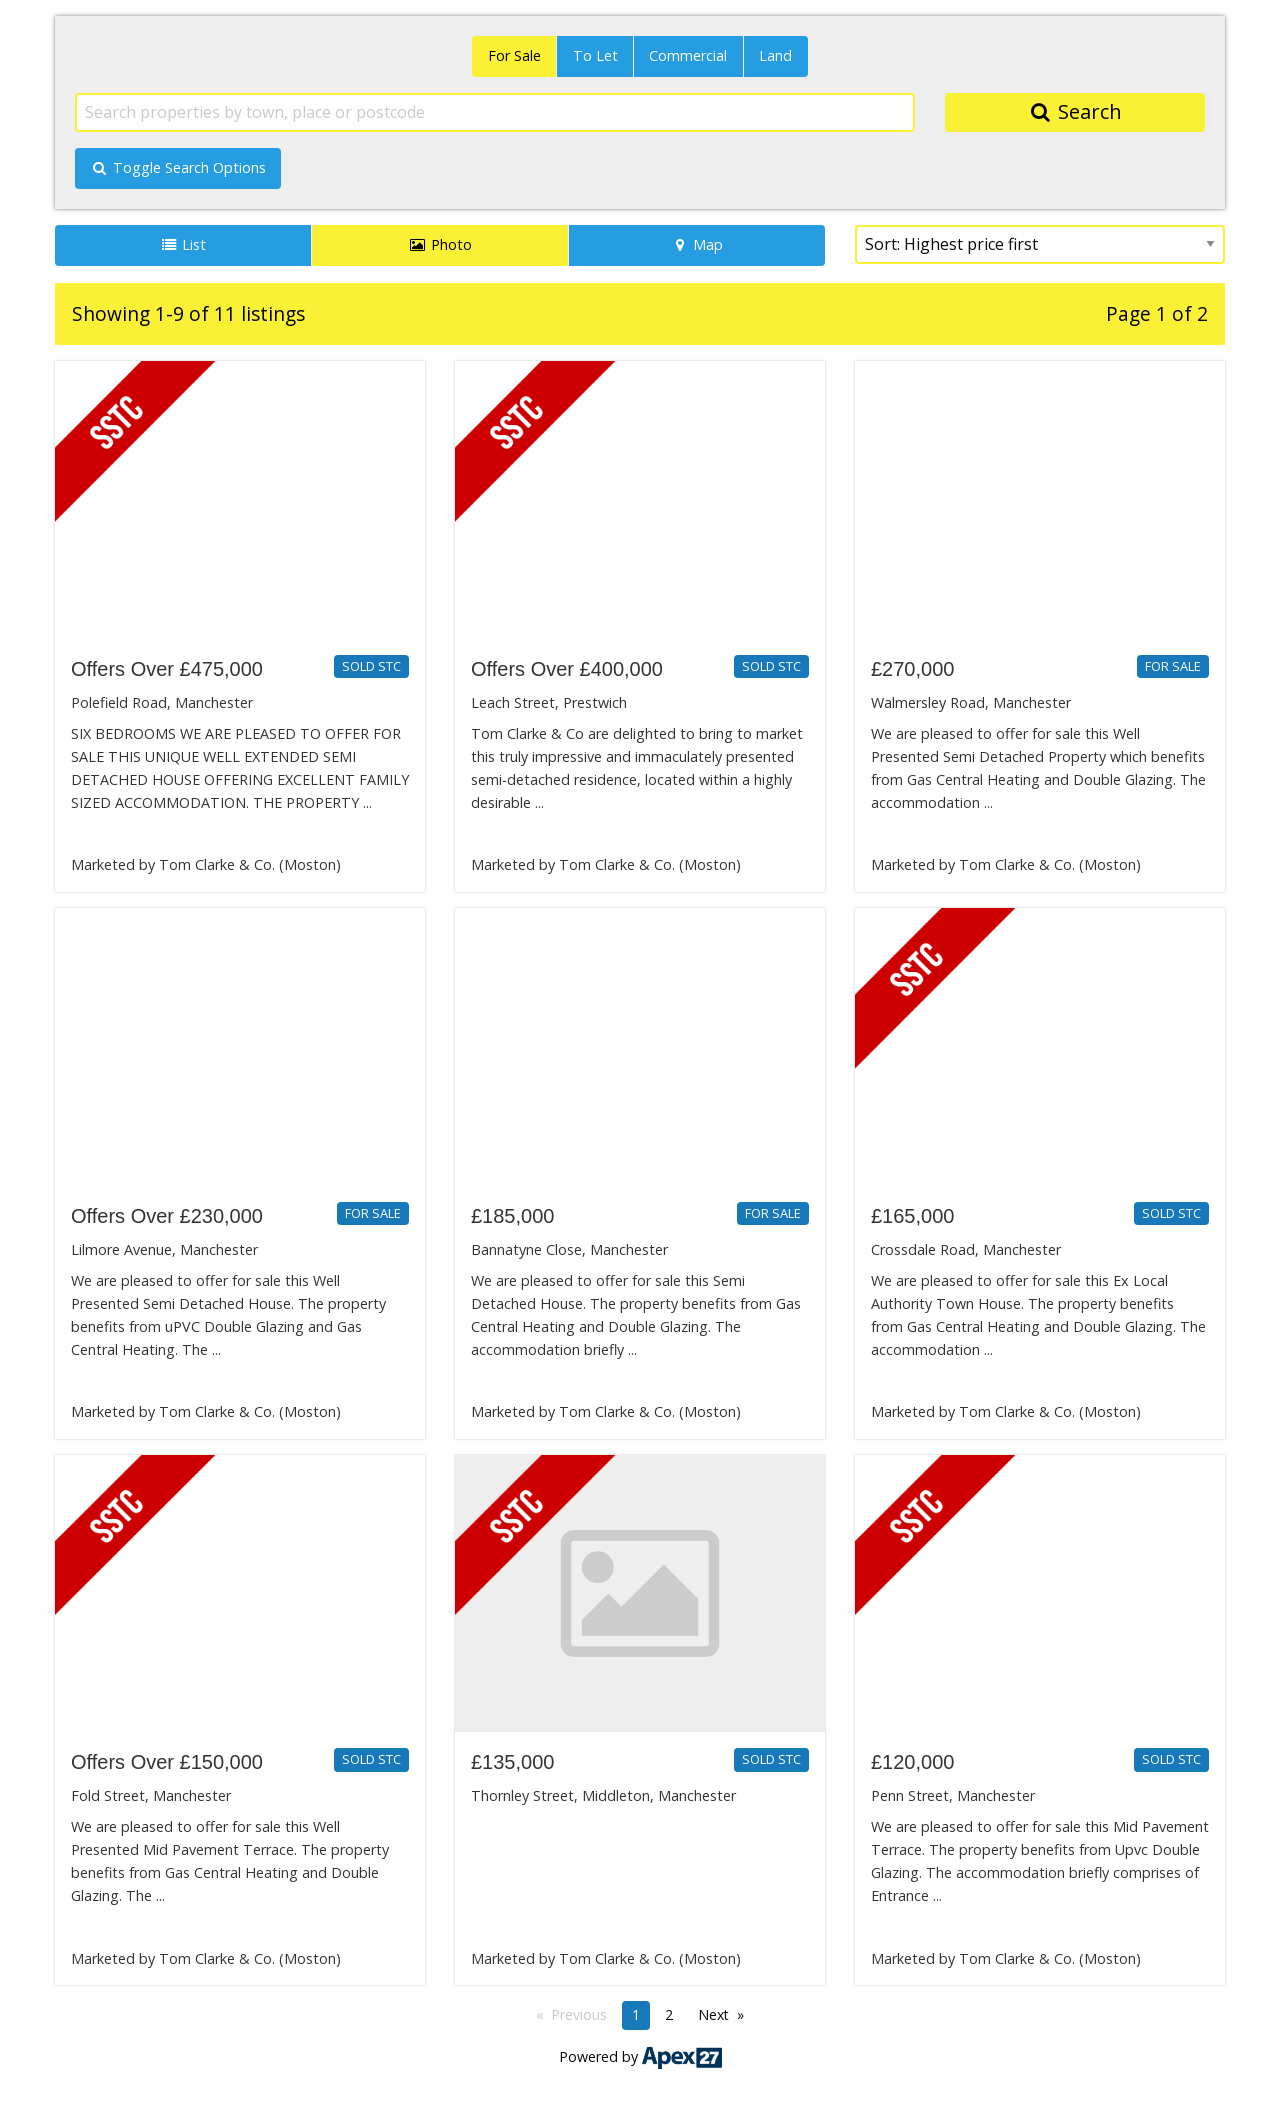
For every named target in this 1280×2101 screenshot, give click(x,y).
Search (1075, 111)
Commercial (688, 55)
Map (697, 244)
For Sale (514, 55)
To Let (595, 55)
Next (713, 2014)
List (183, 244)
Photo (440, 244)
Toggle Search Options (178, 167)
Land (775, 55)
